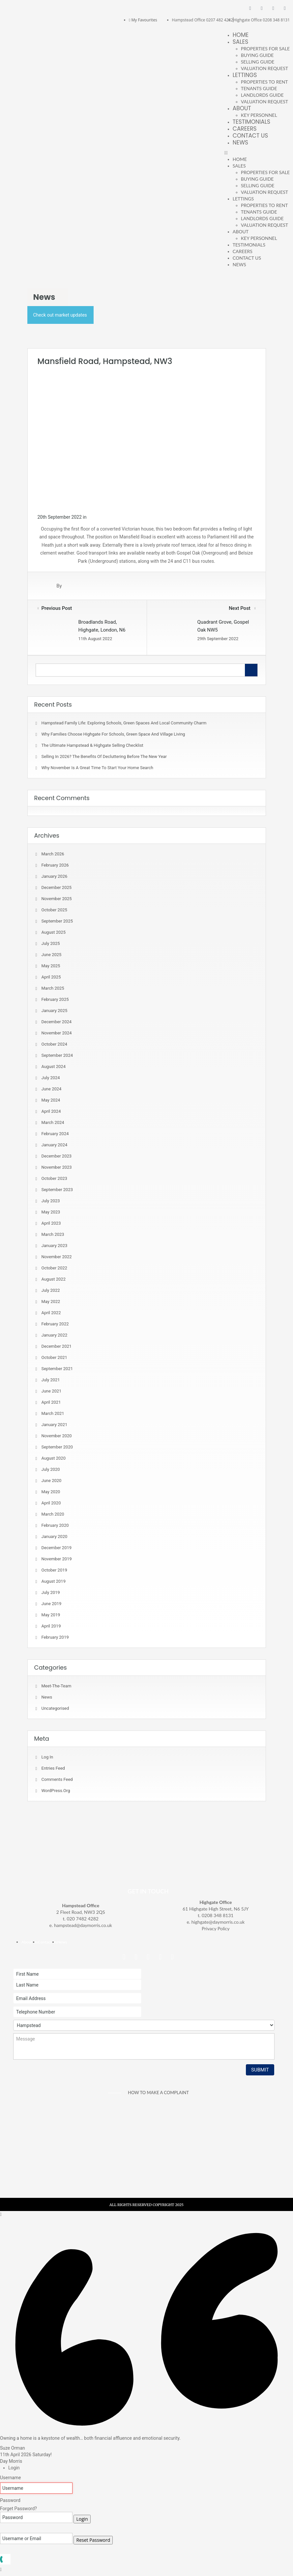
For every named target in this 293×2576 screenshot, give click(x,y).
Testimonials (251, 122)
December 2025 (57, 887)
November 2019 (57, 1558)
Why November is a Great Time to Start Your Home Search (97, 767)
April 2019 (51, 1626)
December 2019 (57, 1547)
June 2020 (52, 1480)
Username (10, 2477)
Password (10, 2500)
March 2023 (53, 1234)
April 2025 (51, 977)
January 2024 (55, 1144)
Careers (245, 129)
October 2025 (54, 909)
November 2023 (57, 1167)
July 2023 (51, 1200)
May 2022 (51, 1301)
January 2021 (55, 1424)
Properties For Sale (265, 48)
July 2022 (51, 1290)
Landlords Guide (262, 95)
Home (241, 35)
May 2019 (51, 1614)
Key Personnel (259, 115)
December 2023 (57, 1156)
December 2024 (57, 1021)
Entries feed (53, 1768)
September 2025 (57, 921)
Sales (240, 42)
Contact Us (250, 136)
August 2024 (54, 1066)
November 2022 (57, 1256)
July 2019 (51, 1592)
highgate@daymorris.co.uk (218, 1922)
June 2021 (52, 1391)
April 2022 (51, 1312)
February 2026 (55, 865)
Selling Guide (258, 62)
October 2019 (54, 1570)
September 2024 (57, 1055)
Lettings (245, 75)
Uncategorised (55, 1708)
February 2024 (55, 1133)
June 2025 (52, 954)
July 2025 (51, 943)
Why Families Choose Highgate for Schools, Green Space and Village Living (113, 734)
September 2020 (57, 1446)
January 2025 (55, 1010)
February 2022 (55, 1323)
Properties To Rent (264, 82)
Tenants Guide (259, 88)
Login (82, 2519)
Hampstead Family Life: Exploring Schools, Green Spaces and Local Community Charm (124, 722)
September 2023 (57, 1189)
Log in (47, 1757)
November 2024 (57, 1032)
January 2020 (55, 1536)
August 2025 (54, 932)
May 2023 (51, 1212)
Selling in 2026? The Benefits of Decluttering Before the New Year (104, 756)
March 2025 (53, 988)
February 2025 (55, 999)
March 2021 (53, 1413)
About (242, 108)
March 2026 (53, 853)
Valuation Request (264, 68)
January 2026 (55, 876)
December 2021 (57, 1346)
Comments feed (57, 1779)
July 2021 (51, 1379)
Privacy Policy (215, 1928)
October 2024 (54, 1044)
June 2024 (52, 1088)
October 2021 (54, 1357)
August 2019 (54, 1581)
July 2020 (51, 1469)
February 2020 (55, 1525)
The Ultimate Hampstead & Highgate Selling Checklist (92, 745)
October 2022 (54, 1267)
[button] (257, 152)
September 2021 (57, 1368)
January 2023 (55, 1245)
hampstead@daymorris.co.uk (83, 1925)
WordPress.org (56, 1790)
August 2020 (54, 1458)
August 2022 (54, 1279)
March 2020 (53, 1514)
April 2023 (51, 1223)
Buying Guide (257, 55)
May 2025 (51, 965)
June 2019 (52, 1603)
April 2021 (51, 1402)
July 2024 (51, 1077)
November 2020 (57, 1435)
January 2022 (55, 1335)
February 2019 (55, 1637)
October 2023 (54, 1178)
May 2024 (51, 1100)
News (240, 142)
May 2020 (51, 1491)
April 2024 (51, 1111)
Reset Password (93, 2540)
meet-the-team (57, 1685)
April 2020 (51, 1502)
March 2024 (53, 1122)
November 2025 (57, 898)
